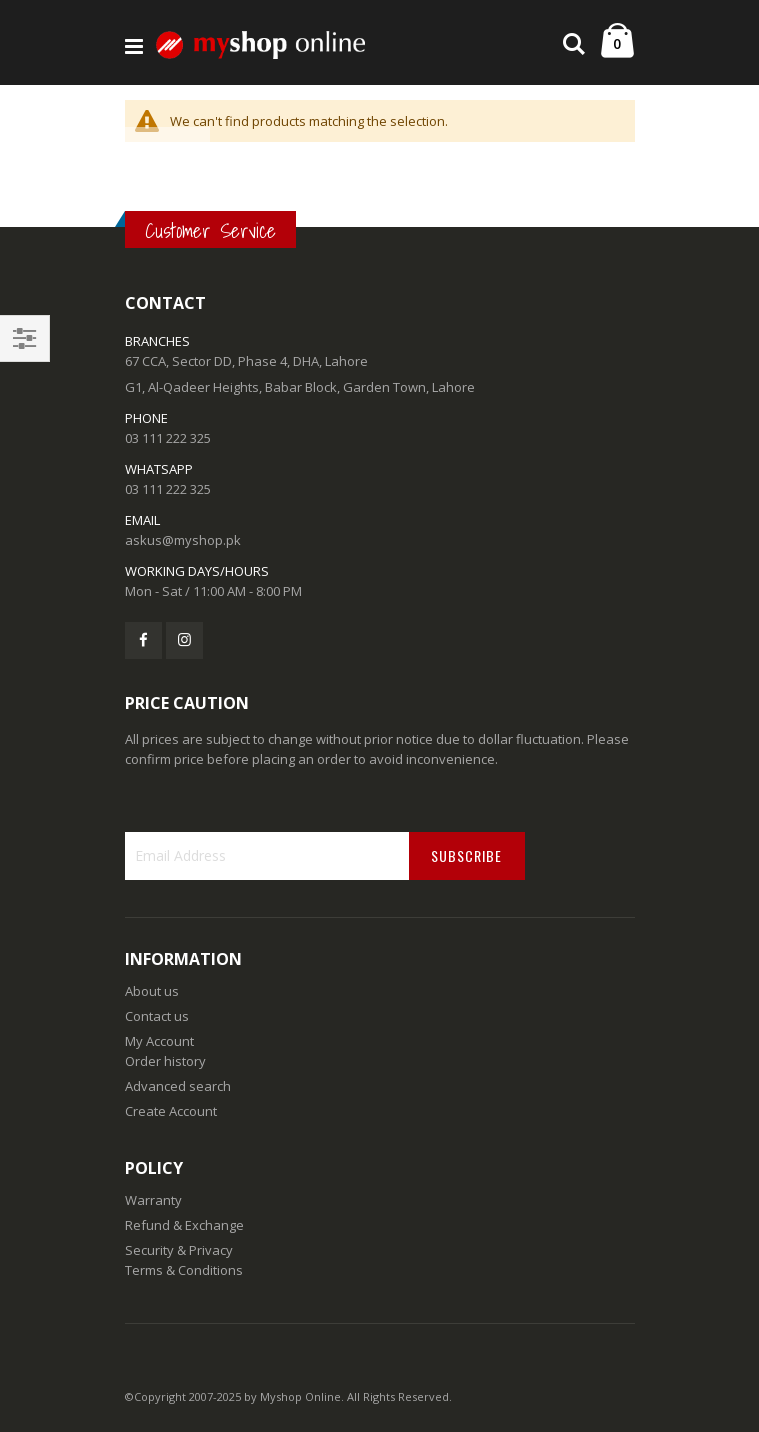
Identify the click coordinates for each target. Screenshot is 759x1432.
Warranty (153, 1200)
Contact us (157, 1016)
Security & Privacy (179, 1250)
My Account (159, 1041)
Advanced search (178, 1086)
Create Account (171, 1111)
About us (152, 991)
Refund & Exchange (184, 1225)
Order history (165, 1061)
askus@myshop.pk (183, 540)
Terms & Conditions (184, 1270)
